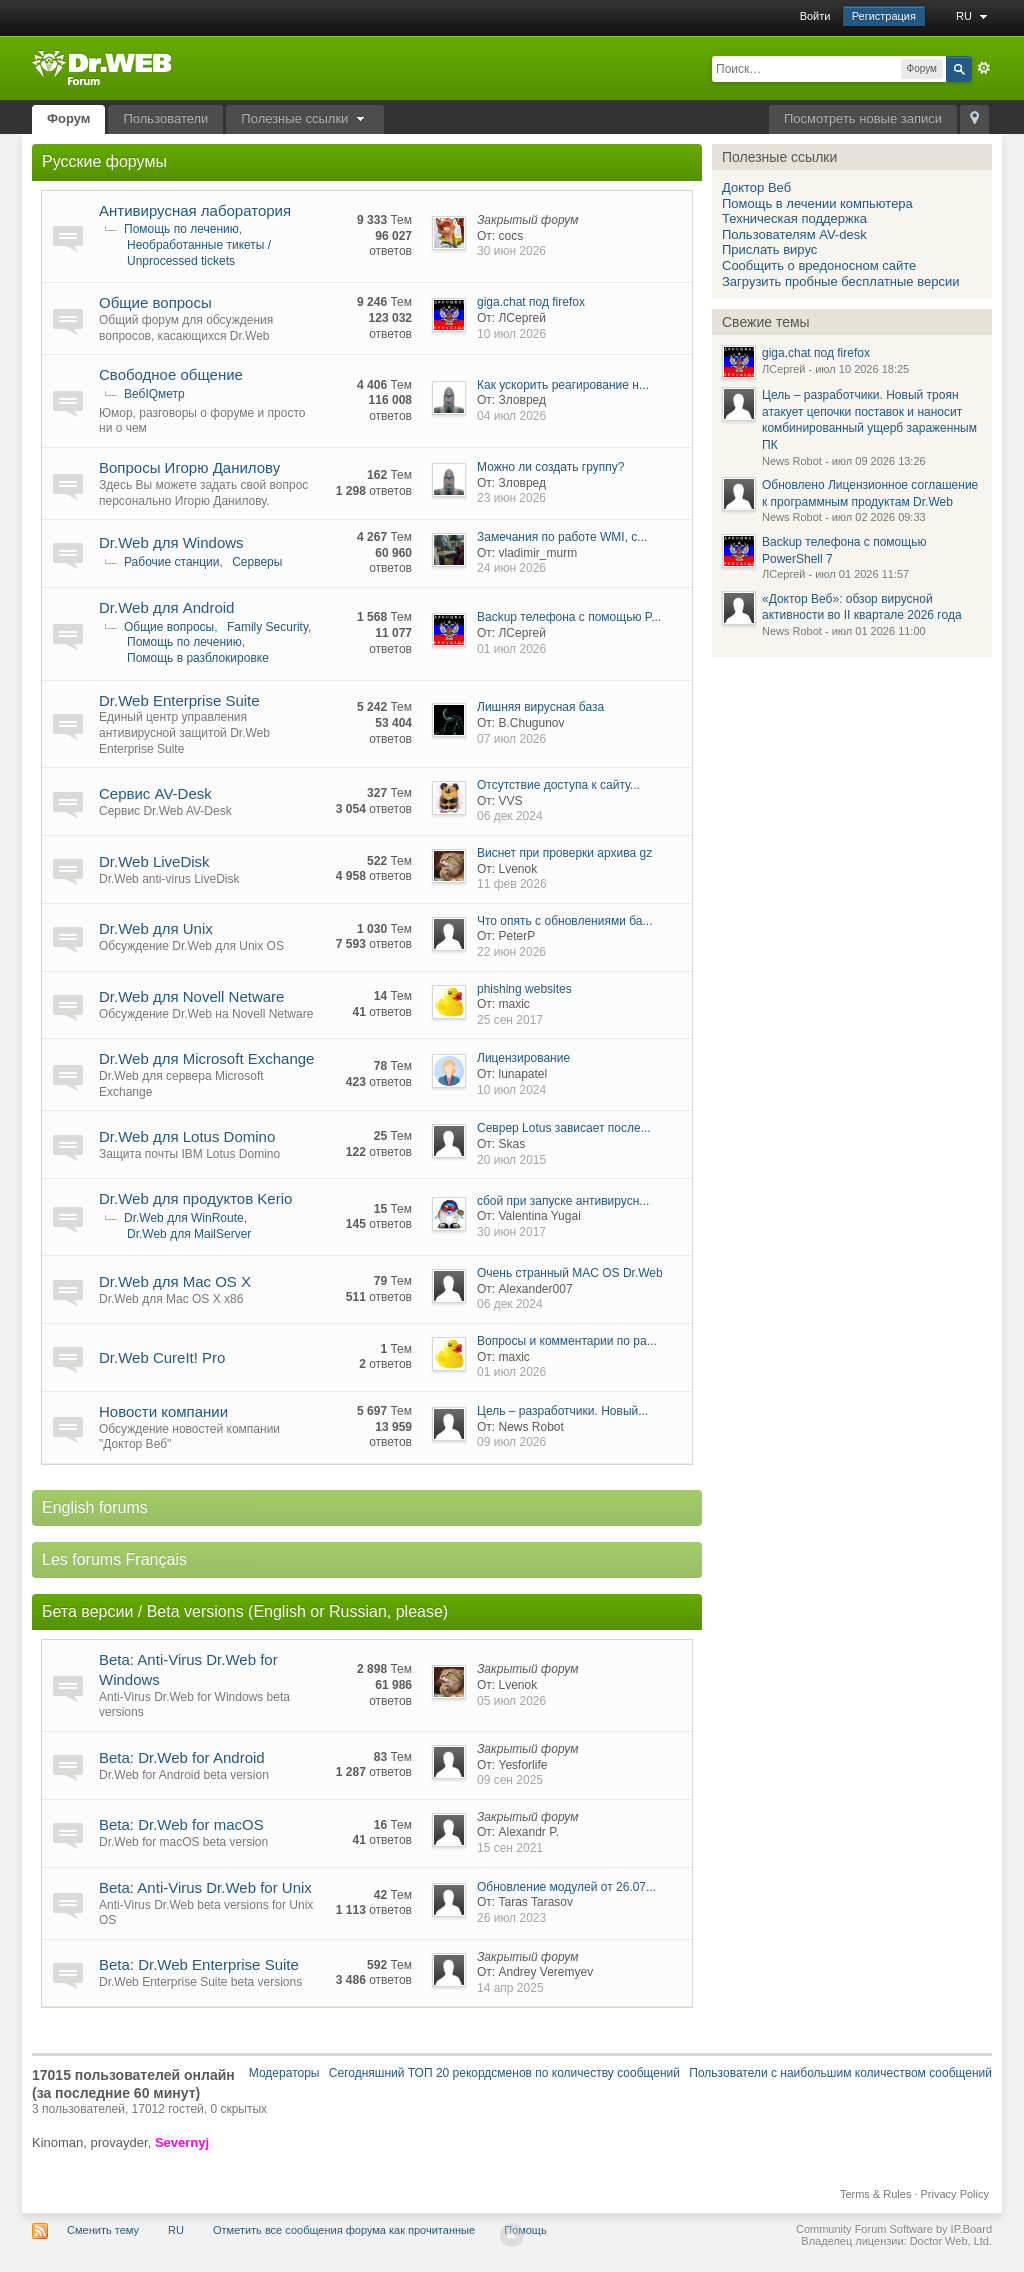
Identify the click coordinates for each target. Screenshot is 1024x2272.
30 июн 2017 (511, 1232)
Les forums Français (114, 1559)
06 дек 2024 (510, 816)
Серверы (257, 562)
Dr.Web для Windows (171, 542)
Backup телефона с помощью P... (569, 617)
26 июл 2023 (511, 1918)
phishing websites (524, 989)
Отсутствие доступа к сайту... (558, 785)
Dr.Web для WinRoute (184, 1218)
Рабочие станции (171, 562)
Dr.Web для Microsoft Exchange (206, 1058)
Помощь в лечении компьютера (817, 203)
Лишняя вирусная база (540, 707)
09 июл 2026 (511, 1442)
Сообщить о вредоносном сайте (819, 265)
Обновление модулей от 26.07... (566, 1887)
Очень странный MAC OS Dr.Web (570, 1273)
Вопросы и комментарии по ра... (567, 1341)
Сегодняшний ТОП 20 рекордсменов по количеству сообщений (504, 2073)
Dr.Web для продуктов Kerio (195, 1198)
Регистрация (884, 16)
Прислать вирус (769, 249)
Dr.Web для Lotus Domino (187, 1136)
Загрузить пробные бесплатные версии (840, 281)
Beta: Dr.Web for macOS (181, 1824)
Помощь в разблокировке (198, 658)
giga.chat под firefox (531, 302)
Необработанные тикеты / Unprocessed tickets (199, 253)
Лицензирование (523, 1058)
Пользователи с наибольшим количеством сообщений (840, 2073)
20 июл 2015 (511, 1160)
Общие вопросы (155, 302)
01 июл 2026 (511, 649)
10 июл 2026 (511, 334)
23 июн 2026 (511, 498)
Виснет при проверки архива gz (564, 853)
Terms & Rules (876, 2194)
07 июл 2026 (511, 739)
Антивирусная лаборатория (195, 210)
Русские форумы (104, 161)
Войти (815, 16)
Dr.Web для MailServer (189, 1234)
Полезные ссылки (305, 118)
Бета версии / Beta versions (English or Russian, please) (245, 1611)
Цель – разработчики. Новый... (562, 1411)
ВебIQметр (154, 394)
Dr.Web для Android (166, 607)
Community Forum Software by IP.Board (894, 2229)
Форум (68, 118)
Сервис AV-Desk (155, 793)
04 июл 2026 (511, 416)
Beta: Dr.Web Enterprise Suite (199, 1964)
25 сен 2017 (510, 1020)
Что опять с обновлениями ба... (564, 921)
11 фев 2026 (512, 884)
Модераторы (284, 2073)
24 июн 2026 (511, 568)
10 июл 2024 (511, 1090)
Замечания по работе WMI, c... (562, 537)
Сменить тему (103, 2230)
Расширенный (984, 68)
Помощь (525, 2230)
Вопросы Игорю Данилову (189, 467)
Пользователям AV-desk (794, 234)
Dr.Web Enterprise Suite (179, 700)
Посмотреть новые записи (863, 118)
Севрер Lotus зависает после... (564, 1128)
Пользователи (165, 118)
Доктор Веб (756, 187)
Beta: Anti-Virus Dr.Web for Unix (205, 1887)
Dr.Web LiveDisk (154, 861)
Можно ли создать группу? (550, 467)
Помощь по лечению (181, 229)
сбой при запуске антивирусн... (563, 1201)
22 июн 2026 (511, 952)
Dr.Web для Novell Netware (191, 996)
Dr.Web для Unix (156, 928)
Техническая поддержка (794, 218)
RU (974, 16)
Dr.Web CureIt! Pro (162, 1357)
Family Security (267, 627)
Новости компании (163, 1411)
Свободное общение (171, 374)
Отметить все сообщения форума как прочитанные (344, 2230)
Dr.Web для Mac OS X (175, 1281)
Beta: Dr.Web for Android (182, 1757)
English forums (95, 1507)
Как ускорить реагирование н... (563, 385)
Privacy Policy (955, 2194)
